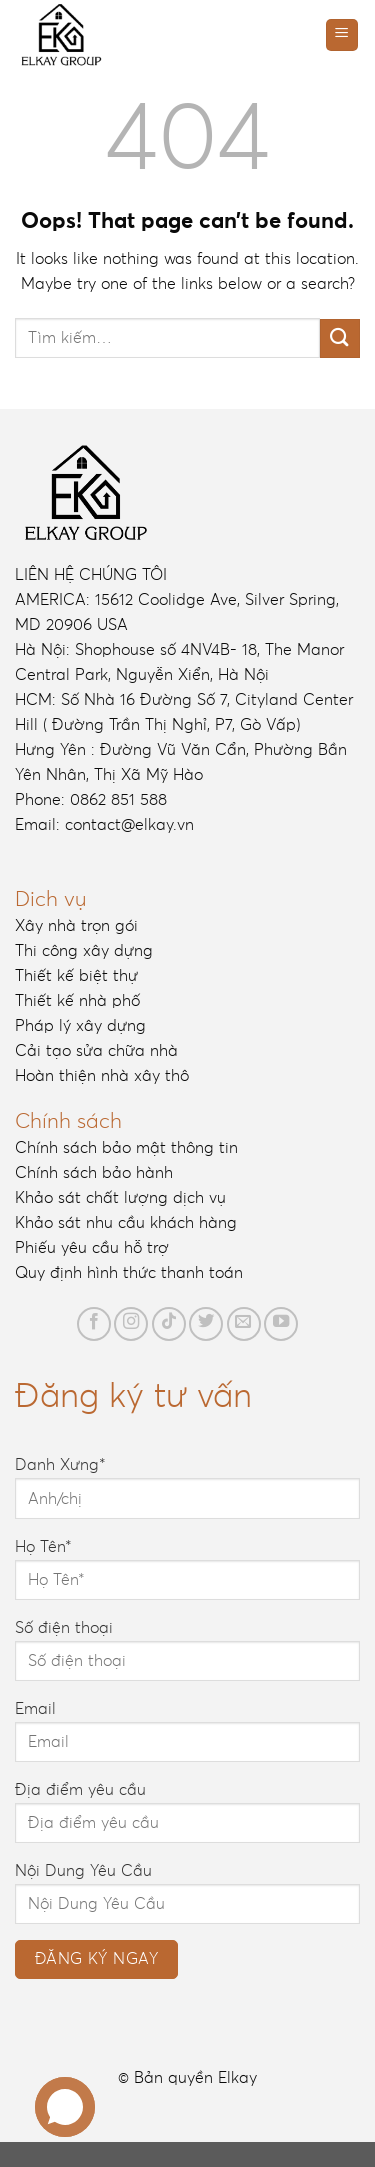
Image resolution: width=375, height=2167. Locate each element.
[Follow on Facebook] (94, 1324)
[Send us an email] (244, 1324)
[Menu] (342, 35)
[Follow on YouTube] (281, 1324)
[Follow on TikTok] (169, 1324)
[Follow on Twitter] (206, 1324)
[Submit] (340, 338)
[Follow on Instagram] (131, 1324)
